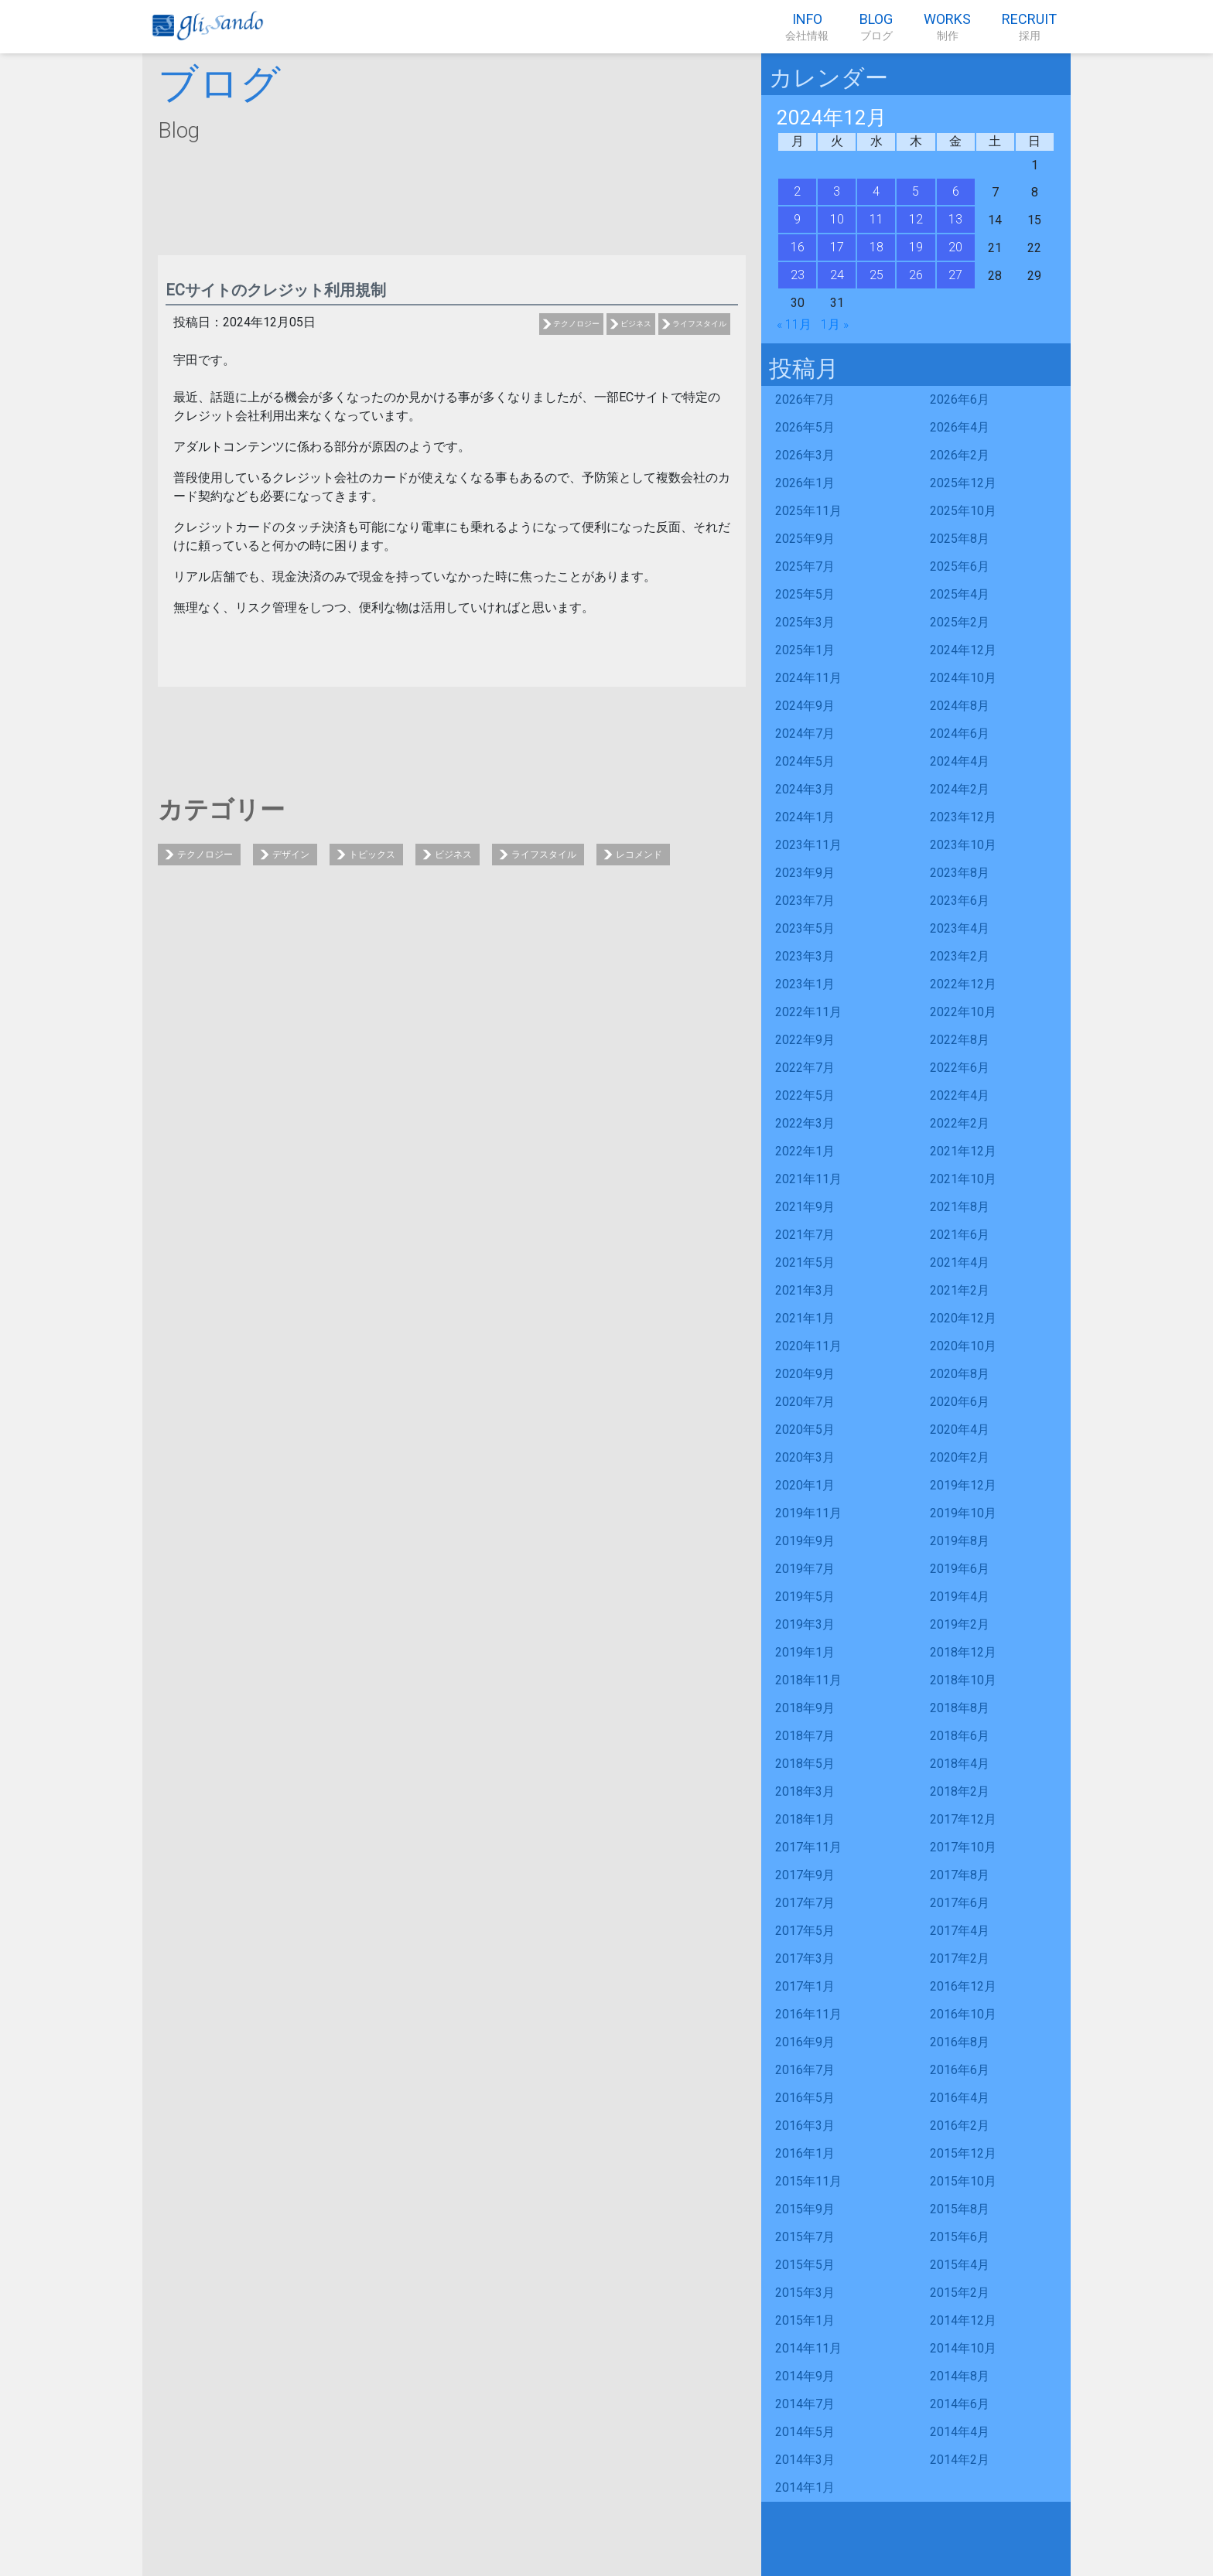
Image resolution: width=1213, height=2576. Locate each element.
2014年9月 (805, 2376)
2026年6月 (959, 399)
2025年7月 (805, 566)
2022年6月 (959, 1067)
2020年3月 (805, 1457)
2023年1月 (805, 984)
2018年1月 (805, 1819)
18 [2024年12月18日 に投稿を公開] (876, 247)
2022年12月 (963, 984)
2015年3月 (805, 2292)
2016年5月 (805, 2097)
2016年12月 (963, 1986)
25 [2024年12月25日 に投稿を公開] (876, 275)
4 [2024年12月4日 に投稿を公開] (876, 191)
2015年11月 (808, 2181)
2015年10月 (963, 2181)
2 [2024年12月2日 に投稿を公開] (797, 191)
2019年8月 (959, 1541)
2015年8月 (959, 2209)
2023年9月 (805, 872)
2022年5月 (805, 1095)
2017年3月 (805, 1958)
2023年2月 (959, 956)
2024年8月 (959, 705)
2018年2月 (959, 1791)
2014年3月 (805, 2459)
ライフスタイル (699, 323)
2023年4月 (959, 928)
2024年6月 (959, 733)
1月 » (835, 324)
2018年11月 (808, 1680)
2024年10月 (963, 677)
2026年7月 (805, 399)
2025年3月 (805, 622)
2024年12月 (963, 650)
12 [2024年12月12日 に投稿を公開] (916, 219)
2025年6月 (959, 566)
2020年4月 (959, 1429)
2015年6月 (959, 2237)
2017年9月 (805, 1875)
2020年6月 (959, 1401)
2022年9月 (805, 1039)
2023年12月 (963, 817)
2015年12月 (963, 2153)
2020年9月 (805, 1373)
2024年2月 (959, 789)
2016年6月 (959, 2070)
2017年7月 (805, 1902)
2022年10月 (963, 1012)
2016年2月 (959, 2125)
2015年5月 (805, 2264)
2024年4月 (959, 761)
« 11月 (794, 324)
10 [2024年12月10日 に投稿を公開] (837, 219)
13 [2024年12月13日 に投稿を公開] (955, 219)
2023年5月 (805, 928)
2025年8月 (959, 538)
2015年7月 (805, 2237)
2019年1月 (805, 1652)
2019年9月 (805, 1541)
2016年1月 (805, 2153)
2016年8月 (959, 2042)
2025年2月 (959, 622)
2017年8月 (959, 1875)
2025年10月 (963, 510)
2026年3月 (805, 455)
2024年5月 (805, 761)
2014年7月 (805, 2404)
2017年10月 (963, 1847)
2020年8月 (959, 1373)
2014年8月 (959, 2376)
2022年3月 (805, 1123)
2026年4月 (959, 427)
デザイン (290, 854)
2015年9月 (805, 2209)
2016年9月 (805, 2042)
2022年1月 (805, 1151)
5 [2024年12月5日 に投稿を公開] (915, 191)
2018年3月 (805, 1791)
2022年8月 (959, 1039)
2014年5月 (805, 2431)
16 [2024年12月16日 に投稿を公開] (798, 247)
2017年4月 (959, 1930)
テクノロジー (576, 323)
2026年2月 (959, 455)
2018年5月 (805, 1763)
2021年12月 (963, 1151)
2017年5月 (805, 1930)
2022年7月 (805, 1067)
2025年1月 (805, 650)
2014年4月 (959, 2431)
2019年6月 (959, 1568)
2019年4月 (959, 1596)
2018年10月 (963, 1680)
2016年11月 (808, 2014)
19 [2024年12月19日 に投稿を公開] (916, 247)
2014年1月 (805, 2487)
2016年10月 (963, 2014)
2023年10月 (963, 845)
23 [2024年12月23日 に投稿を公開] (798, 275)
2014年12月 (963, 2320)
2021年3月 (805, 1290)
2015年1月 (805, 2320)
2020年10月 (963, 1346)
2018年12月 (963, 1652)
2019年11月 (808, 1513)
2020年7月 (805, 1401)
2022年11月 (808, 1012)
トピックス (372, 854)
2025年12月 (963, 483)
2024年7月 (805, 733)
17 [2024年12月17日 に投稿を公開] (837, 247)
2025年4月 (959, 594)
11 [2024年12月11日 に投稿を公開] (876, 219)
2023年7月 (805, 900)
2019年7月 (805, 1568)
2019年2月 (959, 1624)
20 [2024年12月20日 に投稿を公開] (955, 247)
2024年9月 (805, 705)
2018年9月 (805, 1708)
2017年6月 (959, 1902)
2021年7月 (805, 1234)
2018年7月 (805, 1735)
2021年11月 (808, 1179)
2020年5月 (805, 1429)
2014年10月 (963, 2348)
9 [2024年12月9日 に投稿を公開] (797, 219)
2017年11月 (808, 1847)
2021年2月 (959, 1290)
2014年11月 (808, 2348)
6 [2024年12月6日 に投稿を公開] (955, 191)
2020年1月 (805, 1485)
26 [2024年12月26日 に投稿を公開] (916, 275)
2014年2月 (959, 2459)
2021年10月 (963, 1179)
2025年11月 (808, 510)
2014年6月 (959, 2404)
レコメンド (639, 854)
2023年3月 (805, 956)
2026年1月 (805, 483)
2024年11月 (808, 677)
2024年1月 (805, 817)
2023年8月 (959, 872)
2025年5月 (805, 594)
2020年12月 (963, 1318)
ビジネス (635, 323)
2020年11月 (808, 1346)
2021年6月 (959, 1234)
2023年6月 (959, 900)
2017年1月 (805, 1986)
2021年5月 (805, 1262)
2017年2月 (959, 1958)
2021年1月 (805, 1318)
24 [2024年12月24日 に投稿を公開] (837, 275)
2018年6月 (959, 1735)
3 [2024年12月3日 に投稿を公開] (836, 191)
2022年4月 (959, 1095)
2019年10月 (963, 1513)
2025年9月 (805, 538)
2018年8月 (959, 1708)
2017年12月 (963, 1819)
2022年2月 (959, 1123)
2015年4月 (959, 2264)
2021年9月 (805, 1206)
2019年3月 (805, 1624)
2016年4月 (959, 2097)
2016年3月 (805, 2125)
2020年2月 (959, 1457)
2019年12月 (963, 1485)
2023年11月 (808, 845)
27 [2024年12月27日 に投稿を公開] (955, 275)
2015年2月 (959, 2292)
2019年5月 (805, 1596)
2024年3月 (805, 789)
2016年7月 (805, 2070)
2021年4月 (959, 1262)
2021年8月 (959, 1206)
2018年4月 (959, 1763)
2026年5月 (805, 427)
